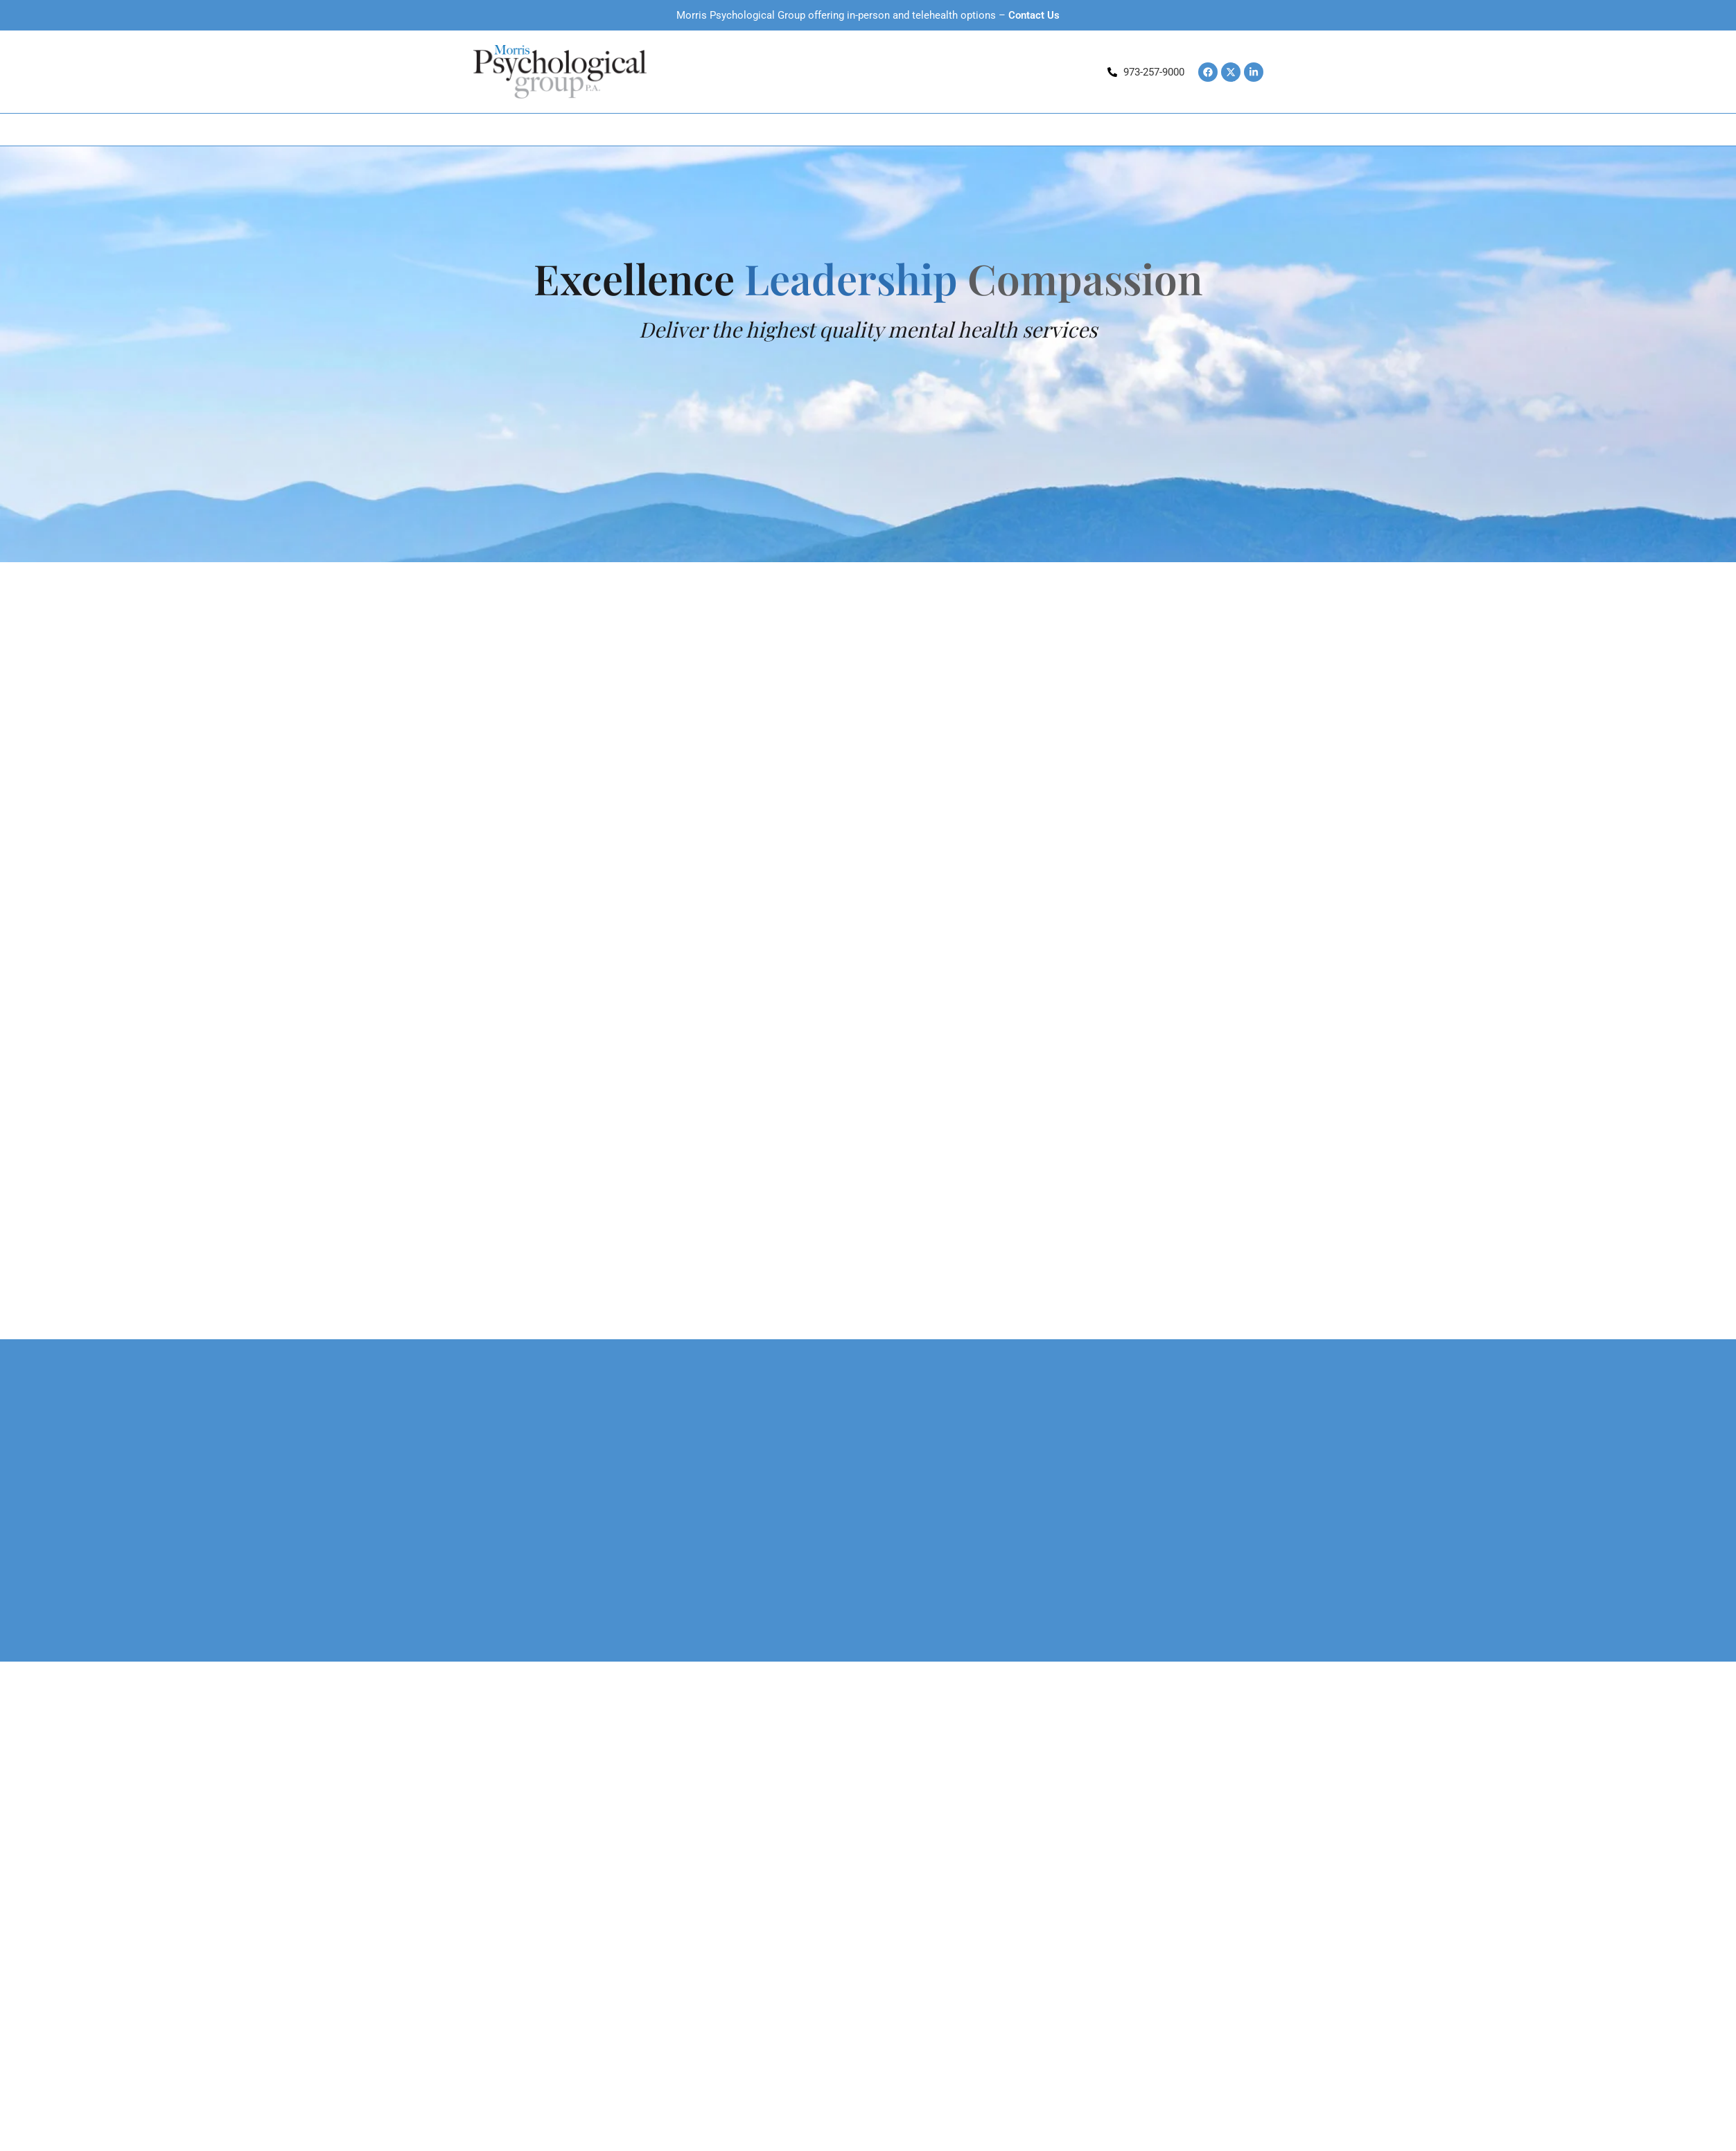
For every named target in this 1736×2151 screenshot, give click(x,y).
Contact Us (1034, 15)
